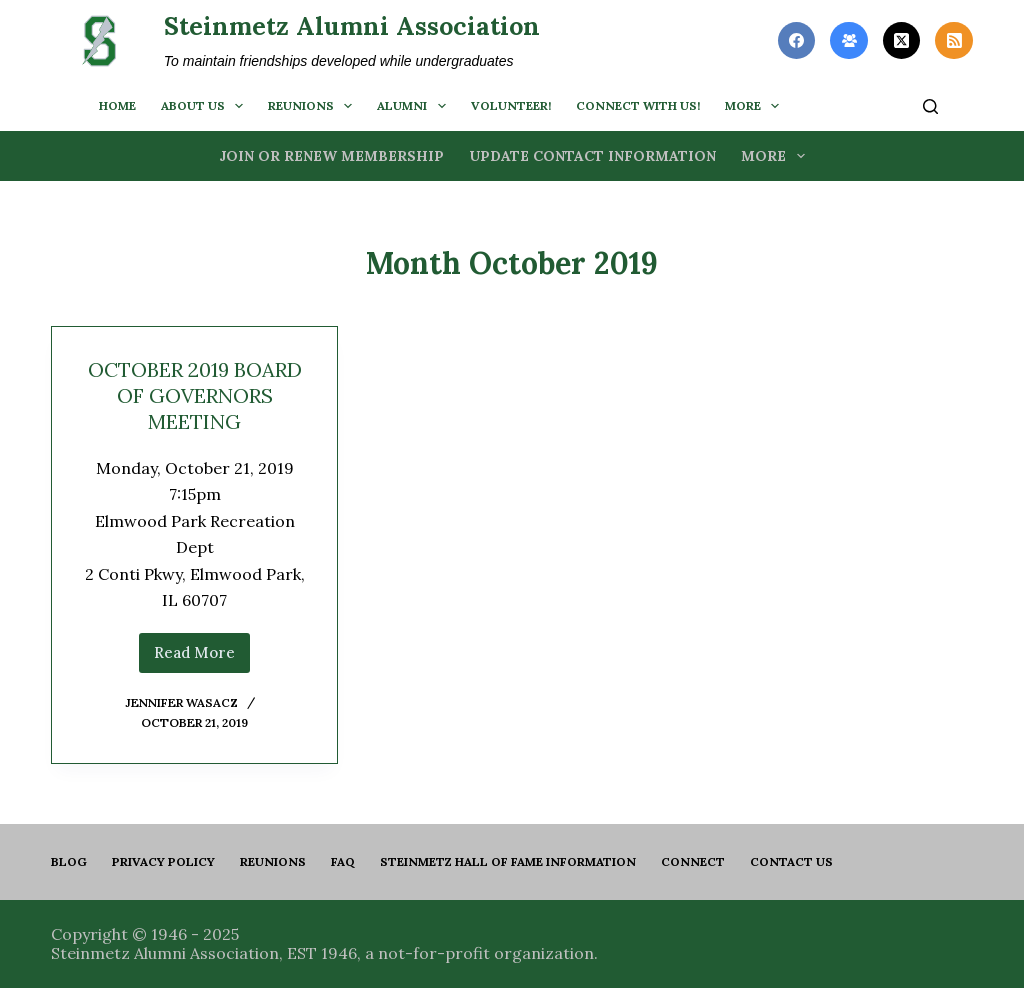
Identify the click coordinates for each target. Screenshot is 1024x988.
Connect (693, 861)
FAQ (343, 861)
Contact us (791, 861)
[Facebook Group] (849, 41)
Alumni (415, 106)
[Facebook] (797, 41)
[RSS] (954, 41)
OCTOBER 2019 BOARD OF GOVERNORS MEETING (195, 395)
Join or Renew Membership (331, 156)
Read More (202, 658)
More (756, 106)
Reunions (314, 106)
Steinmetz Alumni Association (352, 26)
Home (117, 105)
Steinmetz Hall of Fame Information (508, 861)
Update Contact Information (592, 156)
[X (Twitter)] (902, 41)
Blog (69, 861)
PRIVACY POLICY (163, 861)
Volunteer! (511, 105)
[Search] (930, 106)
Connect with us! (638, 105)
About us (206, 106)
